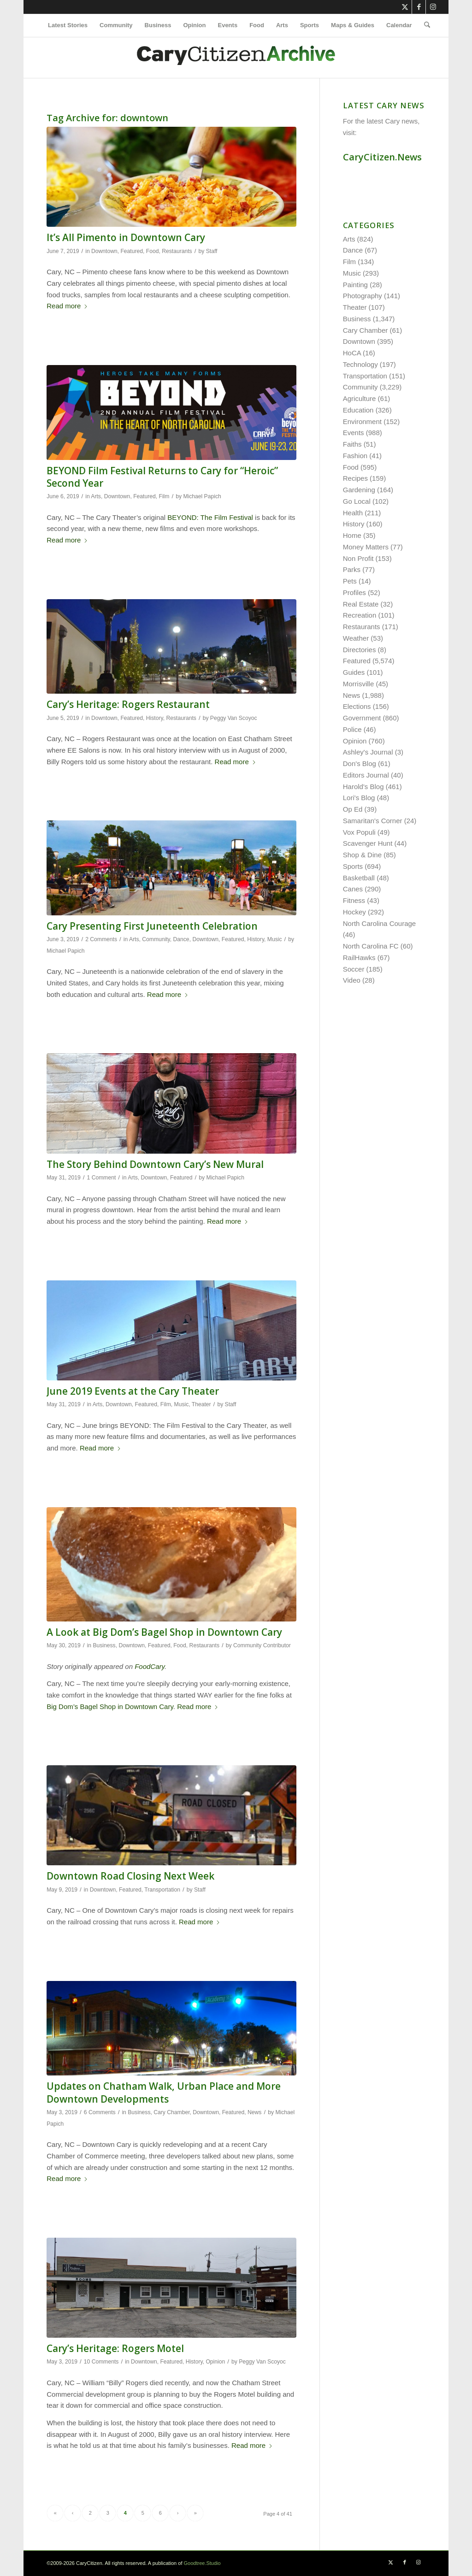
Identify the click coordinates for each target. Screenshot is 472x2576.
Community (156, 939)
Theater (201, 1404)
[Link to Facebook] (418, 7)
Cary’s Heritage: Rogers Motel (115, 2348)
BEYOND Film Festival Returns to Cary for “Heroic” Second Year (162, 476)
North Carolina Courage (379, 923)
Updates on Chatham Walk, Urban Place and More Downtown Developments (164, 2092)
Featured (131, 251)
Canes (353, 889)
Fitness (354, 900)
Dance (181, 939)
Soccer (354, 969)
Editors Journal (366, 775)
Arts (96, 496)
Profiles (354, 592)
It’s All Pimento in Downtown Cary (126, 237)
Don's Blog (359, 763)
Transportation (162, 1889)
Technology (360, 364)
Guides (354, 672)
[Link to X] (405, 7)
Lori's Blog (359, 798)
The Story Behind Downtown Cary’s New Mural (155, 1164)
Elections (357, 706)
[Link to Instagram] (433, 7)
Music (274, 939)
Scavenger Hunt (368, 843)
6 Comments (100, 2112)
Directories (359, 650)
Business (104, 1645)
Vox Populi (359, 832)
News (254, 2112)
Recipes (355, 478)
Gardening (359, 490)
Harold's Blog (363, 786)
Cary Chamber (171, 2112)
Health (353, 513)
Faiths (352, 444)
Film (164, 496)
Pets (350, 581)
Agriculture (359, 398)
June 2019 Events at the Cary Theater (133, 1391)
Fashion (355, 456)
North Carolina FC (371, 946)
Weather (356, 638)
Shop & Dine (362, 855)
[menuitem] (68, 25)
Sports (353, 866)
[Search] (424, 25)
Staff (212, 251)
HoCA (352, 353)
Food (152, 251)
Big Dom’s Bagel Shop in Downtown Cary (110, 1706)
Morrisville (358, 684)
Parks (351, 569)
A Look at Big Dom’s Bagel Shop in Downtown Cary (164, 1632)
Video (351, 980)
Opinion (215, 2361)
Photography (362, 296)
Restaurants (177, 251)
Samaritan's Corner (372, 821)
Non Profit (358, 558)
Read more (67, 306)
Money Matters (366, 547)
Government (362, 718)
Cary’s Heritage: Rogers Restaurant (128, 704)
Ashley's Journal (368, 752)
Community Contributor (262, 1645)
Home (352, 535)
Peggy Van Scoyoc (233, 718)
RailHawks (359, 957)
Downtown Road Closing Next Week (130, 1875)
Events (353, 432)
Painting (355, 285)
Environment (362, 421)
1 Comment (101, 1177)
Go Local (357, 501)
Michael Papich (202, 496)
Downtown (104, 251)
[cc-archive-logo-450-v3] (236, 57)
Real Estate (361, 604)
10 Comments (101, 2361)
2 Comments (101, 939)
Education (358, 410)
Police (352, 729)
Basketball (359, 878)
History (154, 718)
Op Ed (353, 809)
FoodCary (150, 1666)
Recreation (360, 615)
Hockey (354, 912)
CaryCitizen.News (382, 157)
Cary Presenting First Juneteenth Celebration (152, 926)
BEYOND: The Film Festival (210, 517)
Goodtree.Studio (202, 2563)
